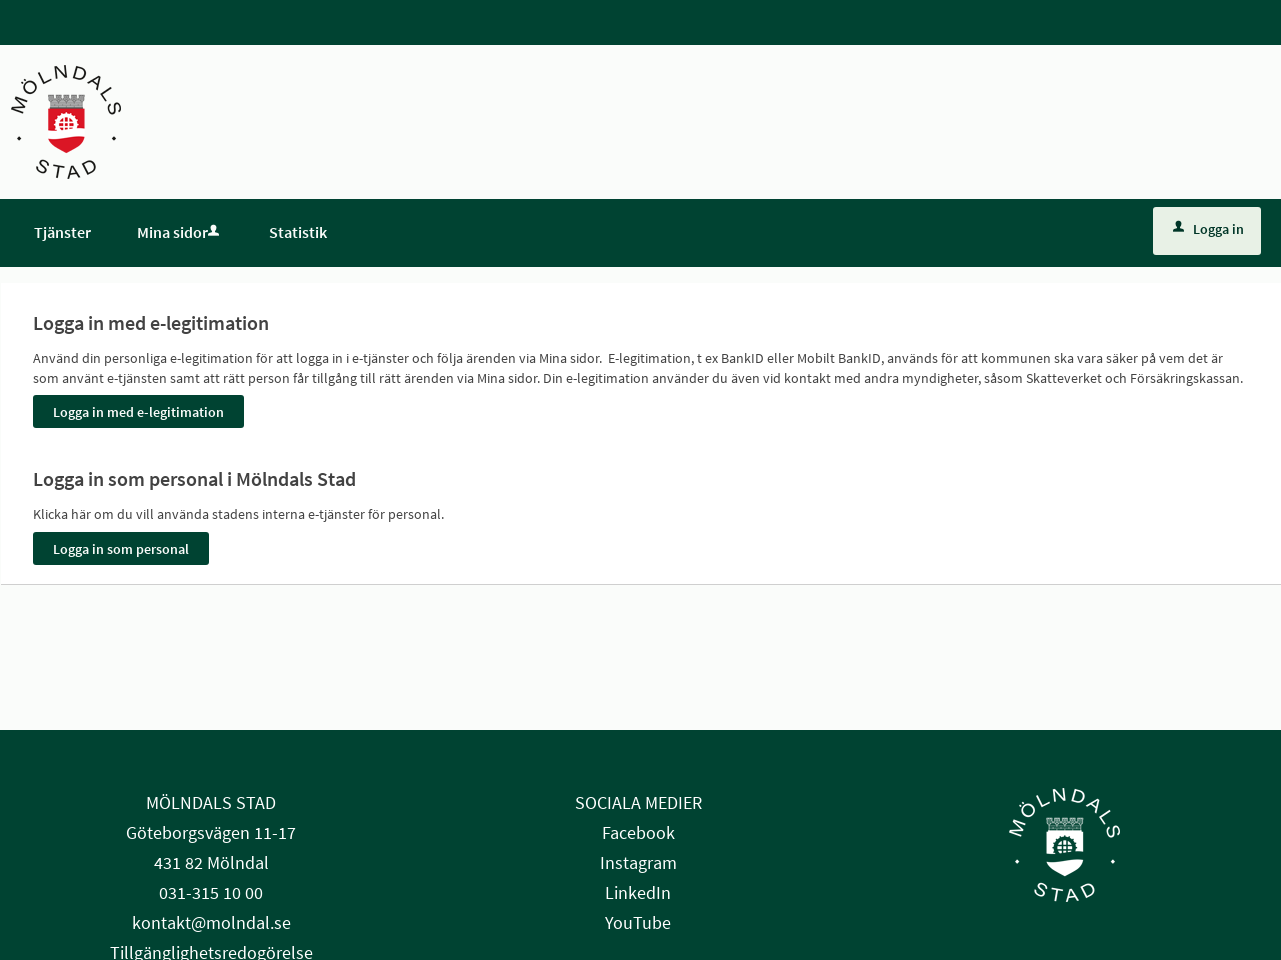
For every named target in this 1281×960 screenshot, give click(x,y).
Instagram (638, 862)
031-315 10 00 (211, 892)
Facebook (638, 832)
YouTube (638, 922)
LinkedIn (638, 892)
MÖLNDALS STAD (211, 802)
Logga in (1208, 229)
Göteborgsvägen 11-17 (211, 832)
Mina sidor (180, 232)
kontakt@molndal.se (211, 922)
